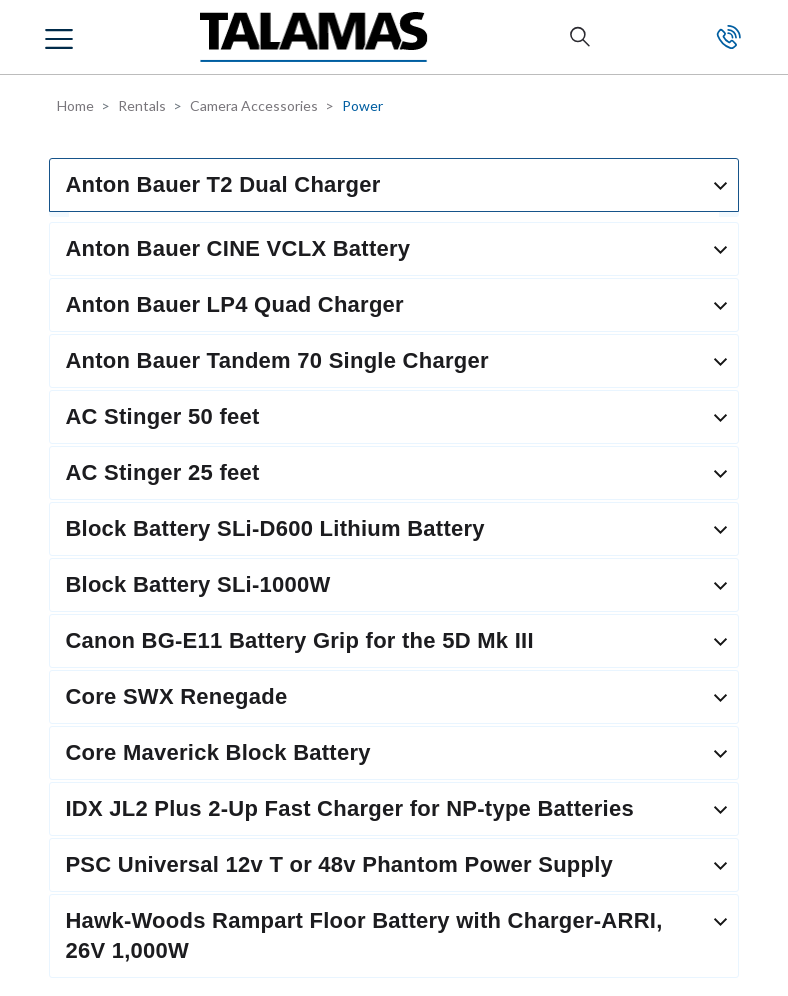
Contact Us (729, 37)
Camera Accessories (254, 105)
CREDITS (78, 706)
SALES (68, 520)
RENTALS (80, 460)
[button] (61, 36)
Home (75, 105)
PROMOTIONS (101, 765)
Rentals (142, 105)
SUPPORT (83, 639)
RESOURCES (91, 580)
